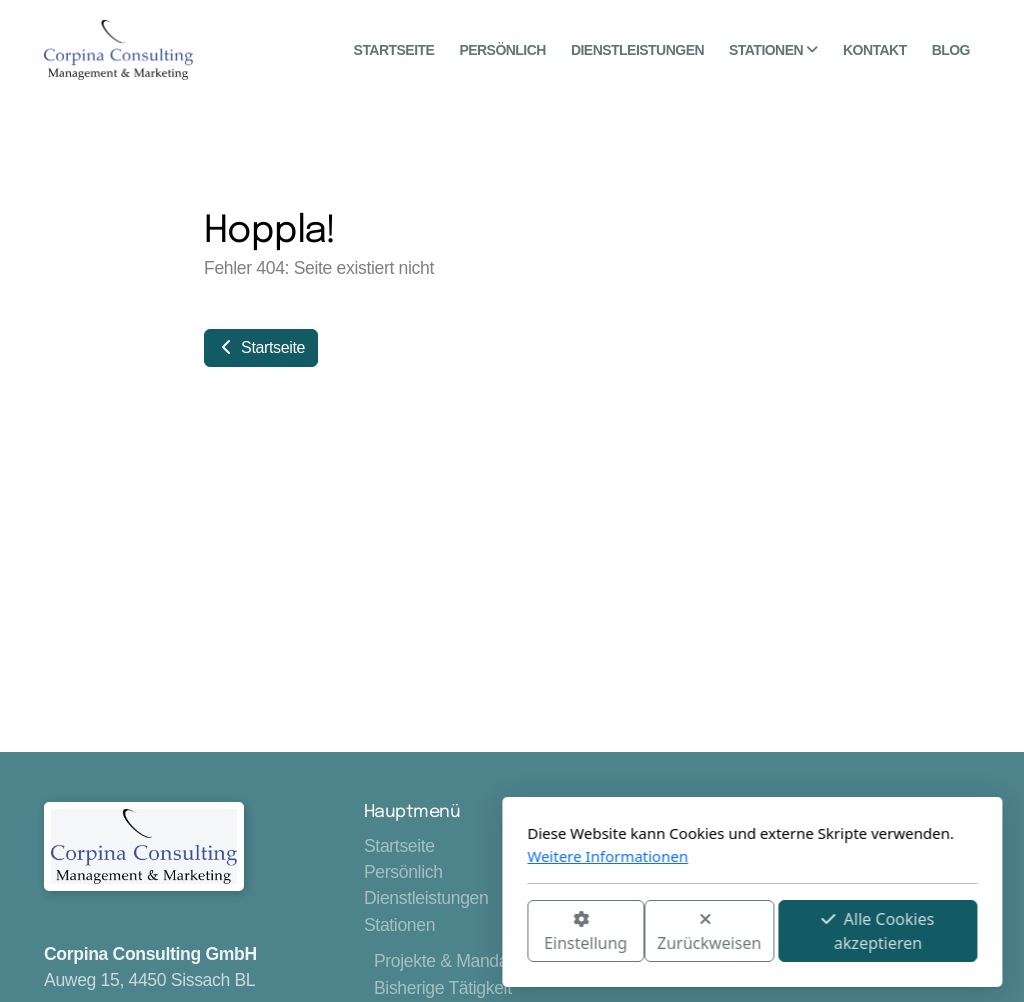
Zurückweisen (469, 932)
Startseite (261, 347)
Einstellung (345, 932)
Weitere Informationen (367, 856)
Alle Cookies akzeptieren (637, 931)
